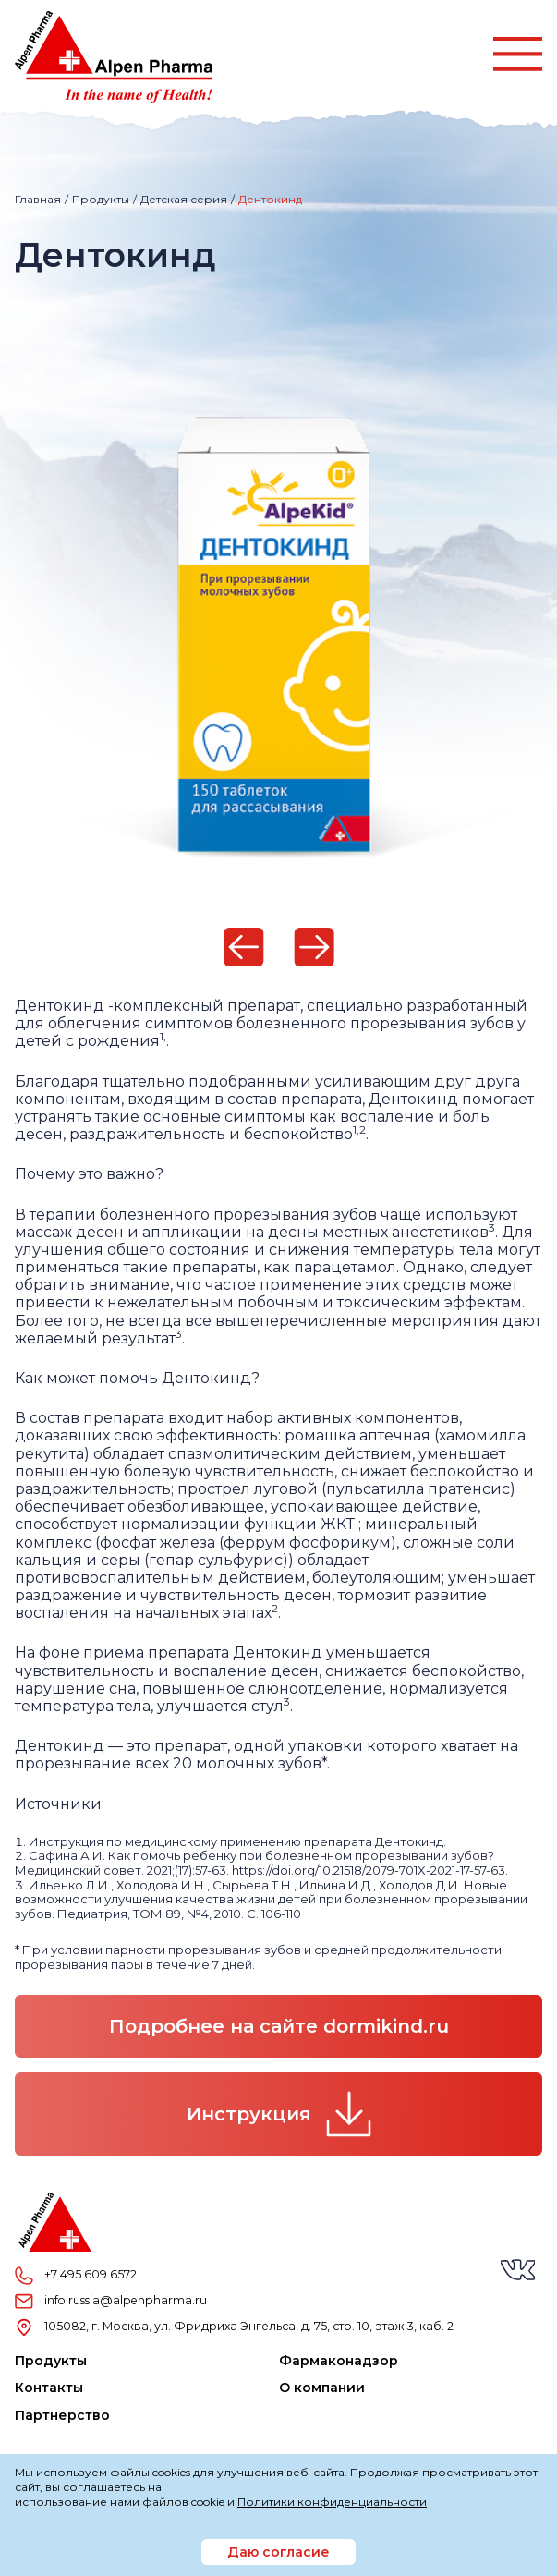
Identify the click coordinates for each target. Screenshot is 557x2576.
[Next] (314, 947)
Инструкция (279, 2114)
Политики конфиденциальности (332, 2502)
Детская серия (183, 199)
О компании (322, 2387)
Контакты (49, 2387)
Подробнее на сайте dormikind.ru (279, 2026)
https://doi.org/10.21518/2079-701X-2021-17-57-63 (368, 1870)
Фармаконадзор (338, 2360)
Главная (38, 199)
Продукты (100, 199)
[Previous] (244, 947)
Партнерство (62, 2415)
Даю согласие (278, 2552)
